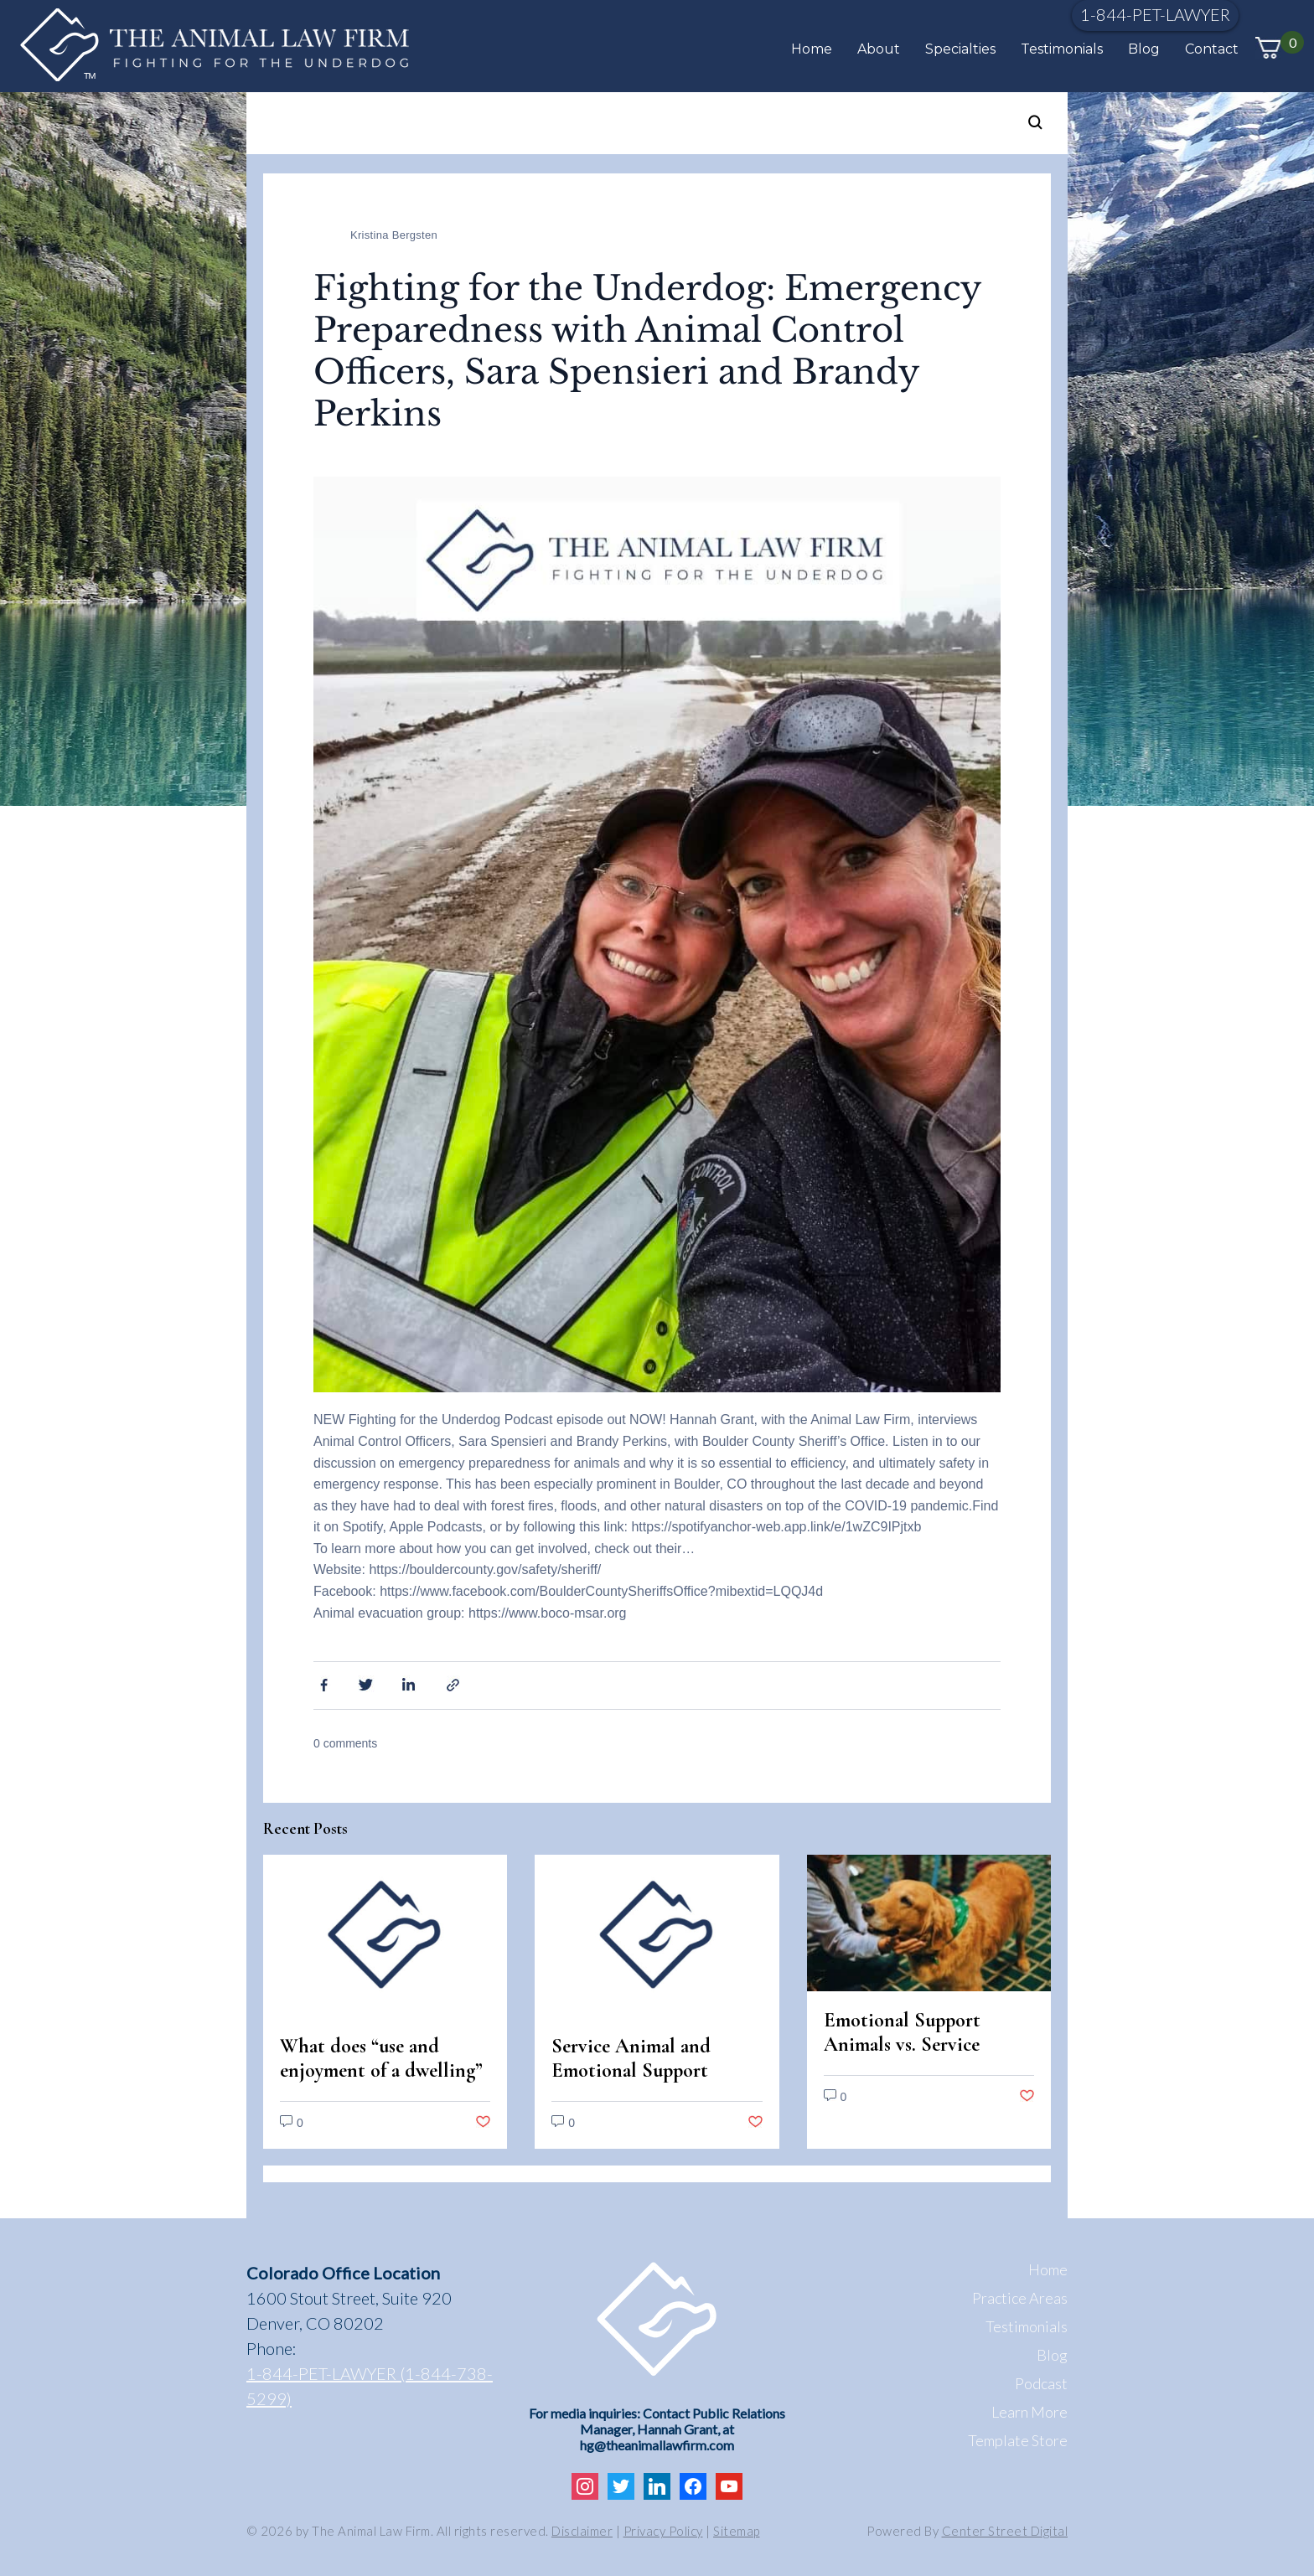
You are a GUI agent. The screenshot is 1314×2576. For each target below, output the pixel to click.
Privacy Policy (663, 2530)
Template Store (1018, 2440)
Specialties (960, 49)
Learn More (1029, 2412)
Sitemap (736, 2530)
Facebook (321, 1683)
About (878, 49)
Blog (1144, 49)
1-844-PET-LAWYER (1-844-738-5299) (369, 2385)
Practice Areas (1020, 2298)
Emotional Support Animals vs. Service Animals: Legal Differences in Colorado (920, 2056)
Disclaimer (582, 2530)
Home (811, 49)
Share (455, 1683)
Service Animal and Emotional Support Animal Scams (631, 2070)
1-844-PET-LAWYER (1155, 14)
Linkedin (410, 1683)
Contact (1212, 49)
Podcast (1041, 2383)
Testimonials (1062, 49)
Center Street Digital (1005, 2530)
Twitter (366, 1683)
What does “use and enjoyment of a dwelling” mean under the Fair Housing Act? (381, 2082)
